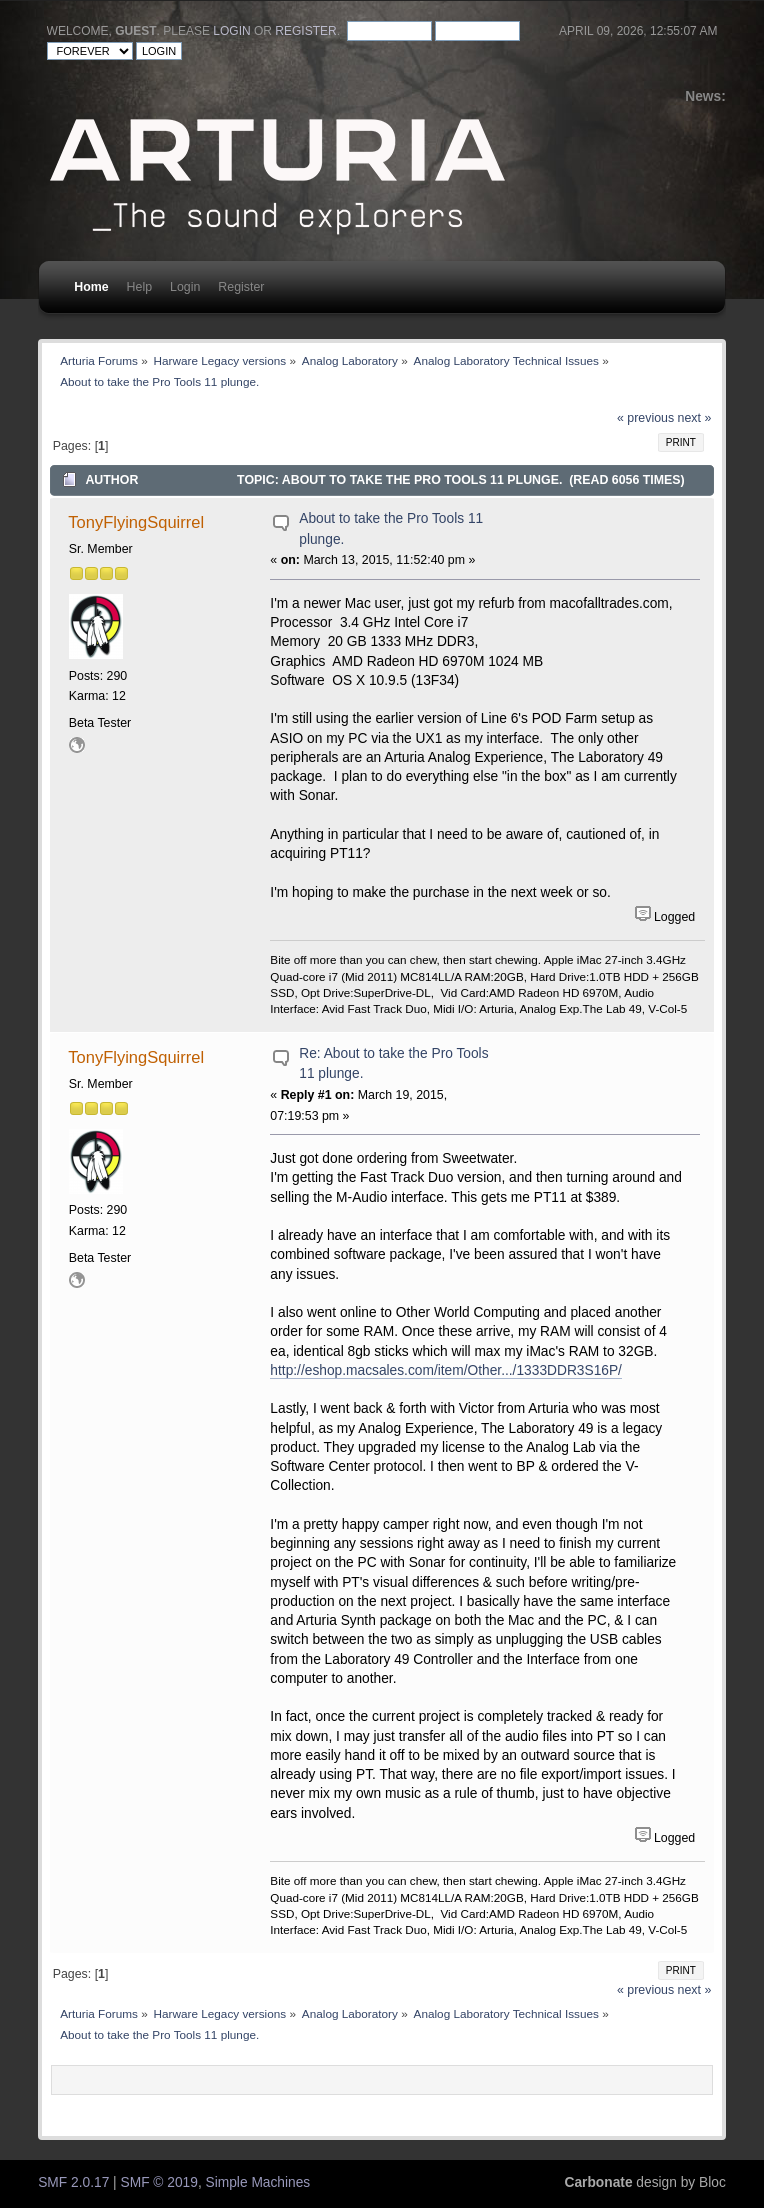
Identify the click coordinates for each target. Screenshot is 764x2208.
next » (695, 418)
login (231, 31)
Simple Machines (258, 2182)
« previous (645, 418)
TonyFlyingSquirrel (136, 522)
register (305, 31)
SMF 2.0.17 (73, 2182)
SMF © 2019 (159, 2182)
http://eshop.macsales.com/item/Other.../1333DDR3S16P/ (446, 1370)
